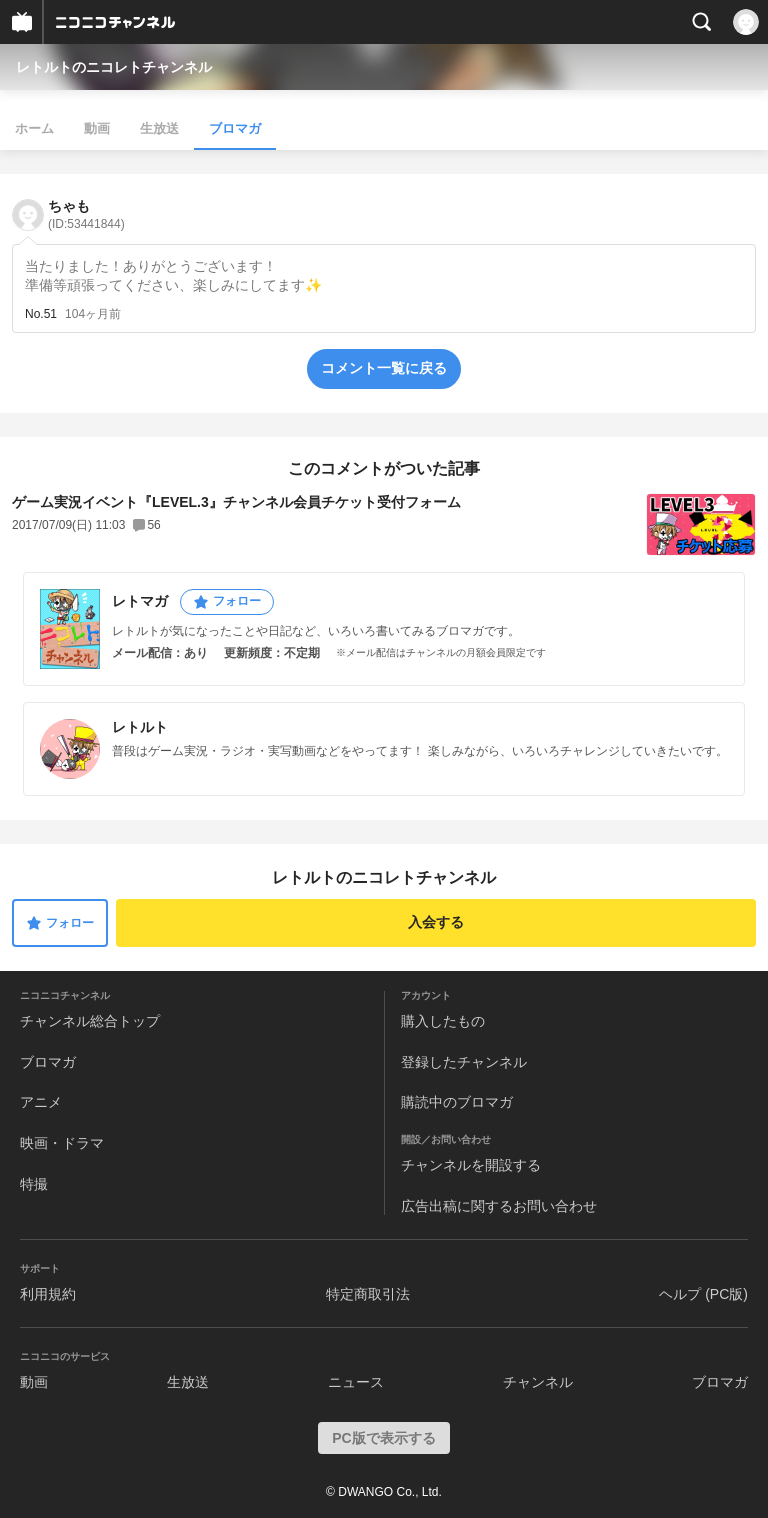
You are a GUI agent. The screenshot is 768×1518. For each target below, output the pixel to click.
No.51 (41, 314)
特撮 (34, 1184)
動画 (97, 128)
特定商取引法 (368, 1294)
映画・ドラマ (62, 1143)
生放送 (159, 128)
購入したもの (443, 1021)
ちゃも (86, 214)
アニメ (41, 1102)
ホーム (34, 128)
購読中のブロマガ (457, 1102)
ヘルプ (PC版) (703, 1294)
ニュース (356, 1382)
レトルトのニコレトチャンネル (114, 67)
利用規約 (48, 1294)
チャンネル (538, 1382)
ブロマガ (235, 128)
